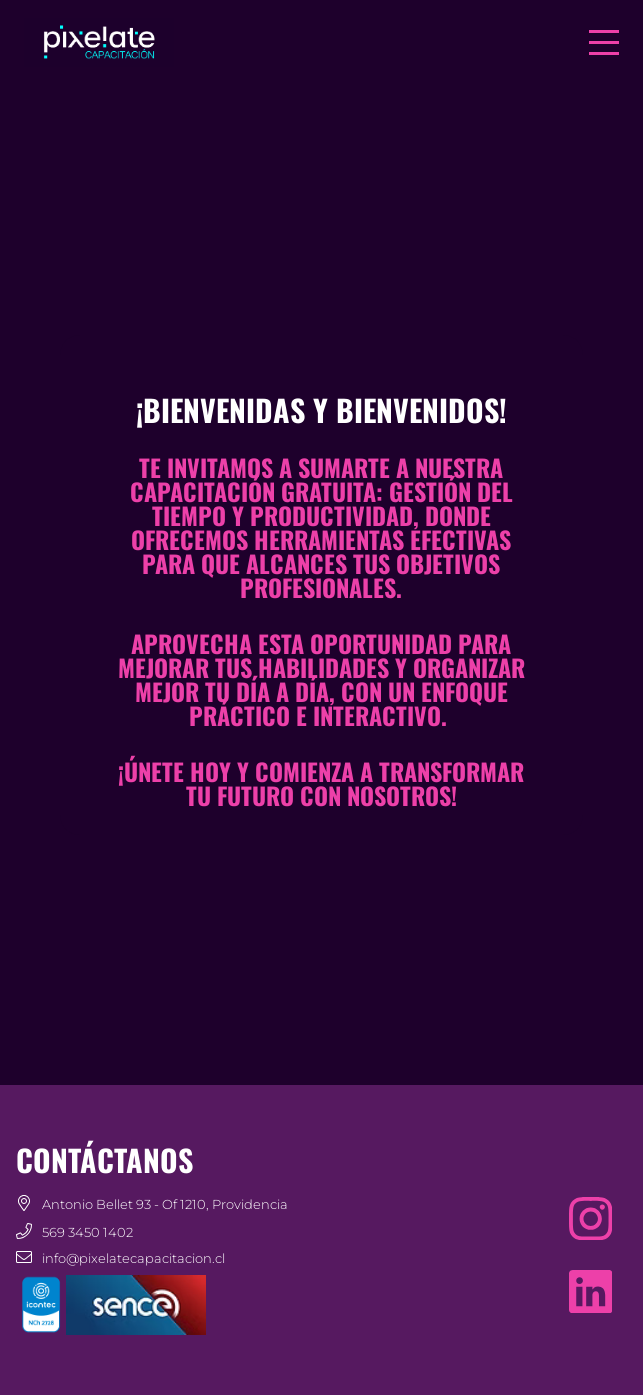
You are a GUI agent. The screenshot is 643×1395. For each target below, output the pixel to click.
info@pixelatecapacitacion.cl (133, 1258)
